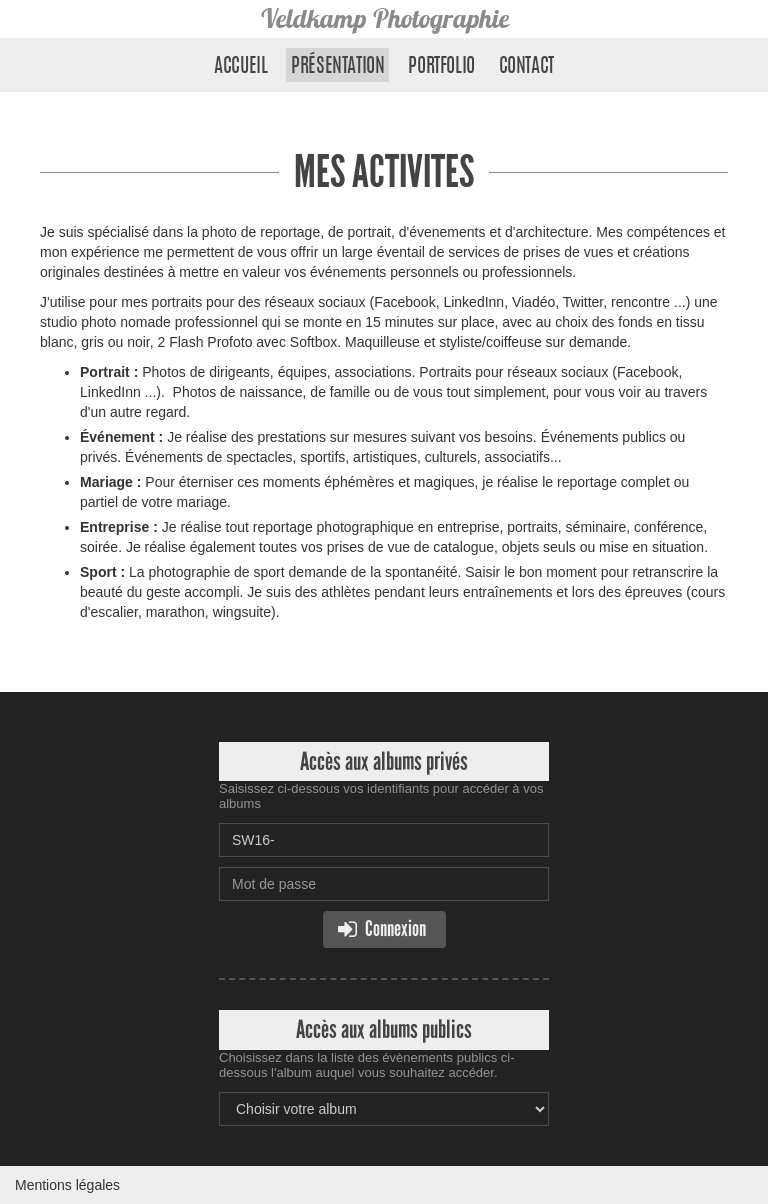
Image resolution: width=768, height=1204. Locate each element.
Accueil (240, 67)
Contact (526, 67)
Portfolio (441, 67)
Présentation (337, 67)
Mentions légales (67, 1185)
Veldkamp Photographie (384, 18)
